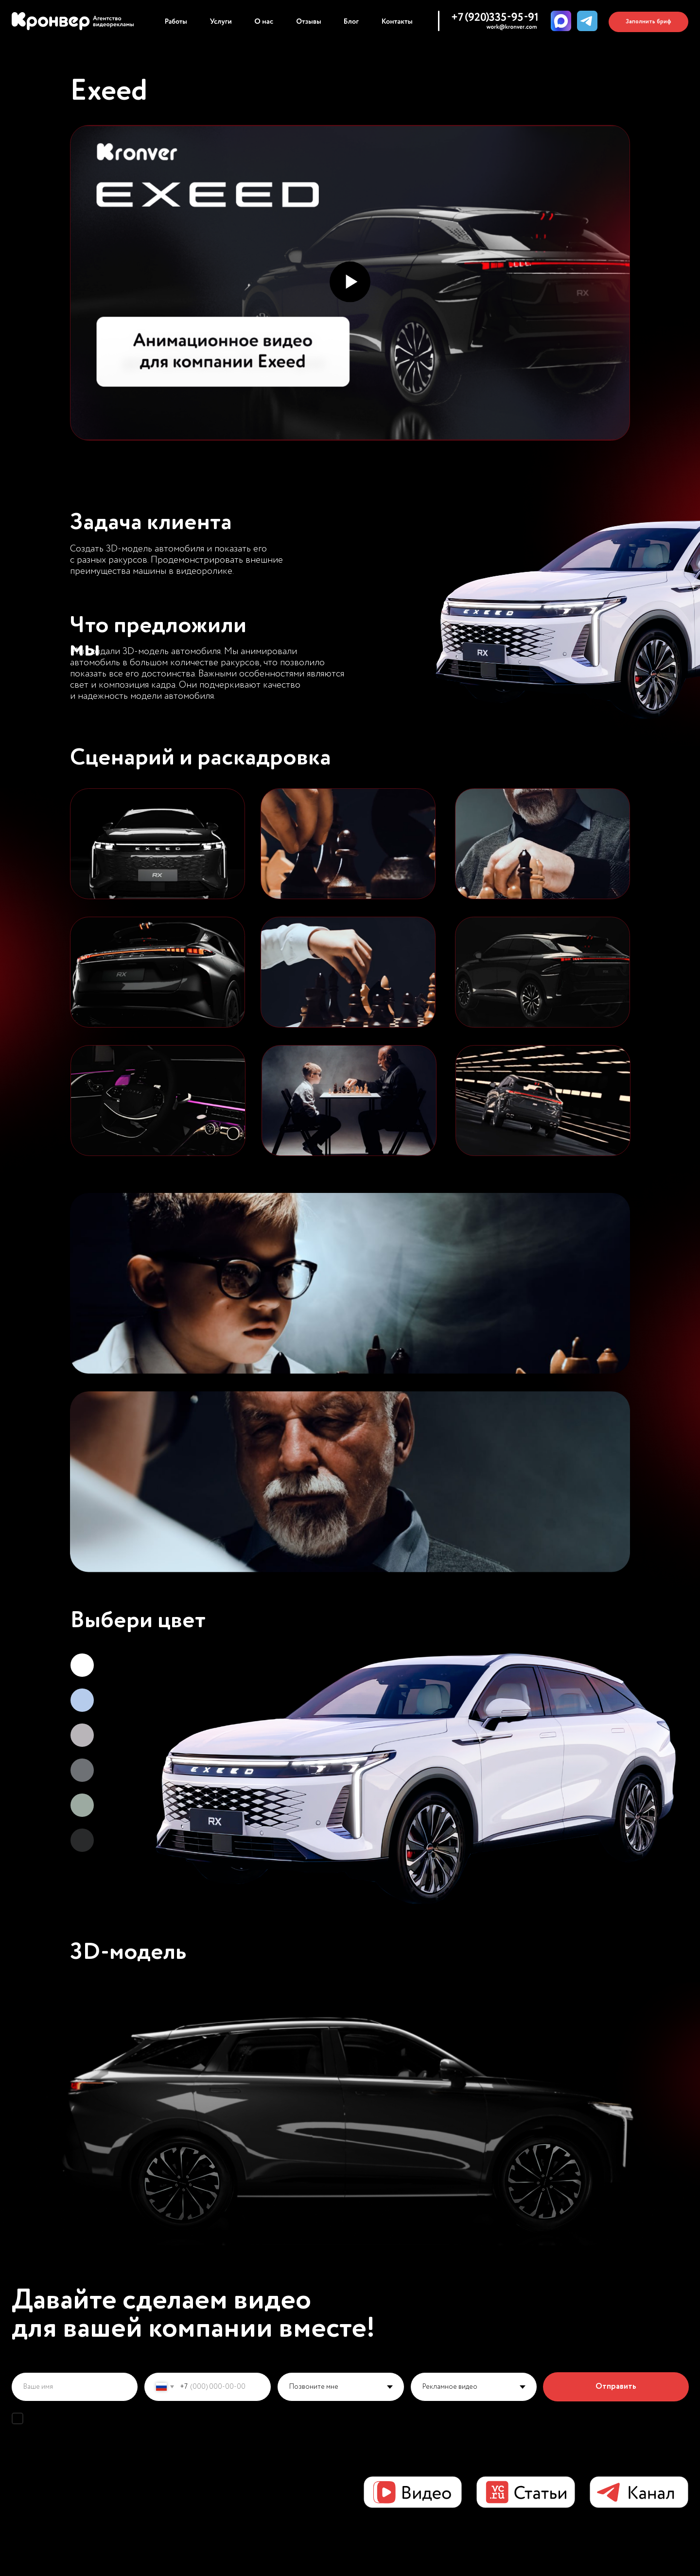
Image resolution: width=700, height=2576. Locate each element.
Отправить (615, 2386)
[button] (648, 22)
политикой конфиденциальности (248, 2418)
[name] (75, 2386)
